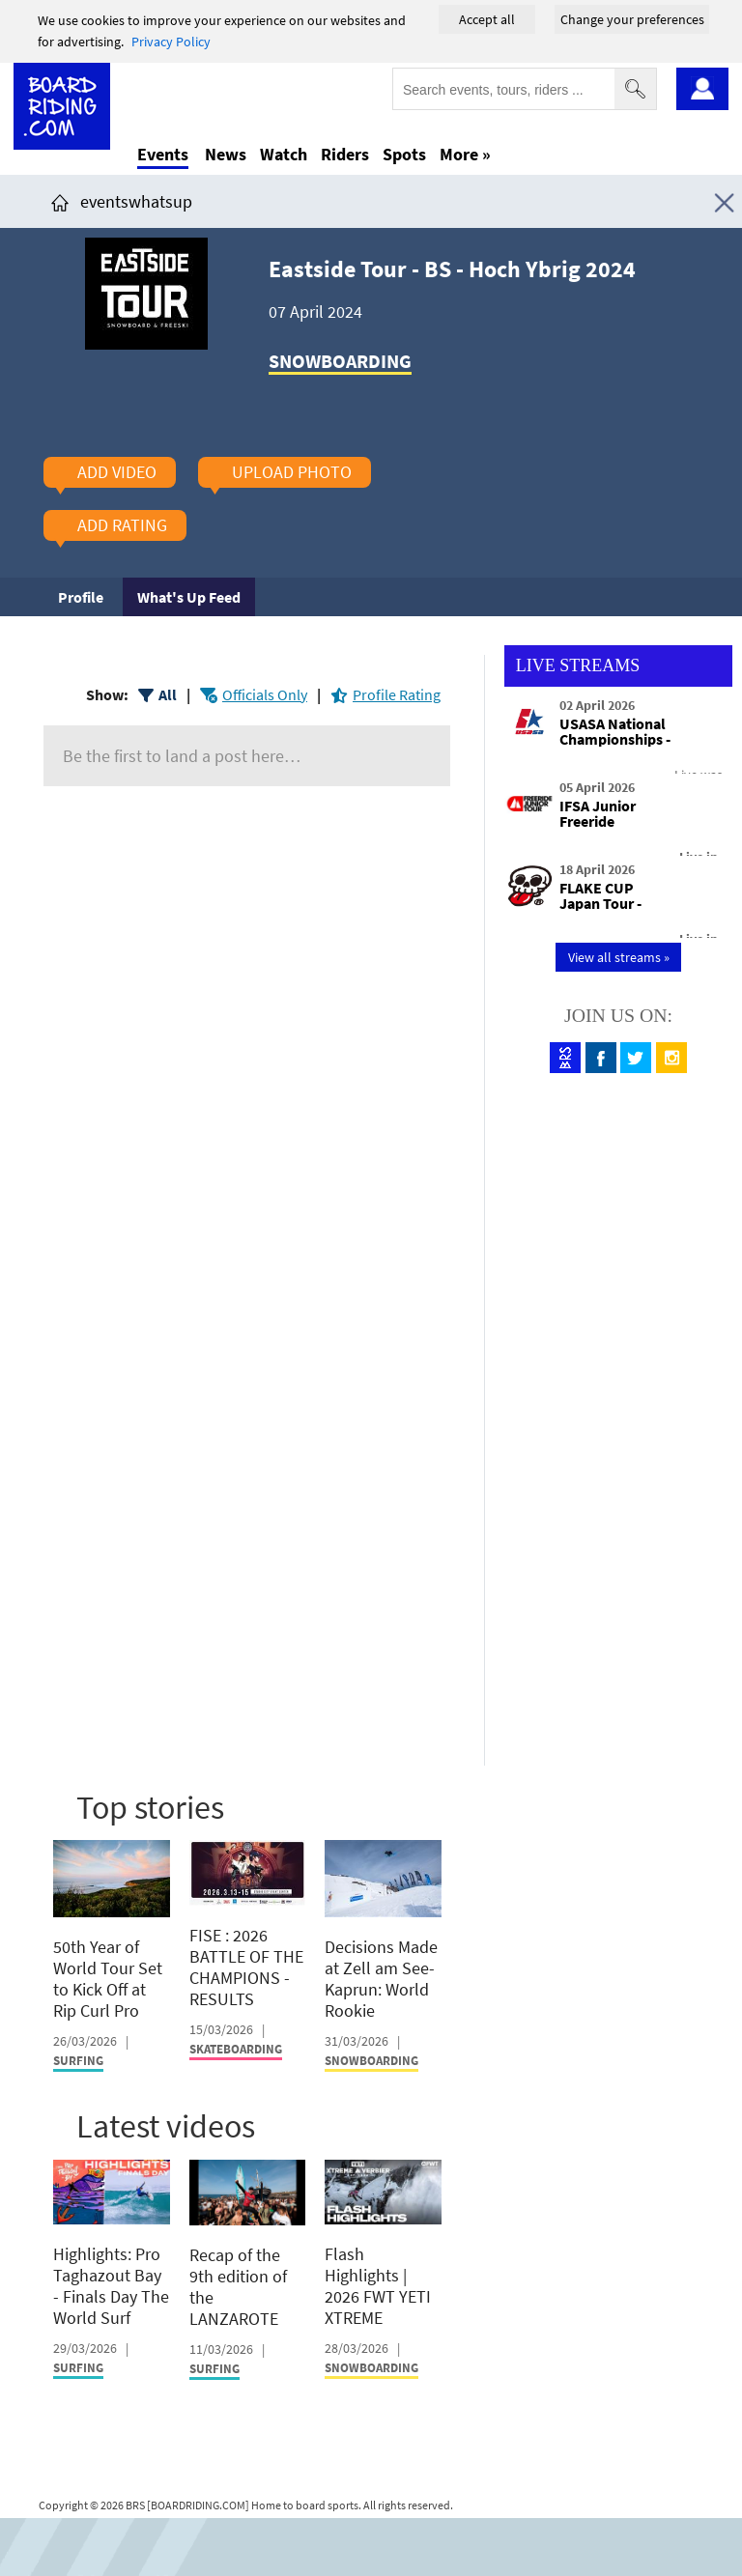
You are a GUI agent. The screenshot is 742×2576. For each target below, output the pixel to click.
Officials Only (264, 694)
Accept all (487, 19)
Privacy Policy (171, 41)
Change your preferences (632, 19)
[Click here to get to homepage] (59, 201)
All (167, 694)
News (225, 154)
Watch (283, 154)
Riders (345, 154)
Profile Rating (397, 694)
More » (465, 154)
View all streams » (619, 957)
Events (162, 154)
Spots (404, 154)
